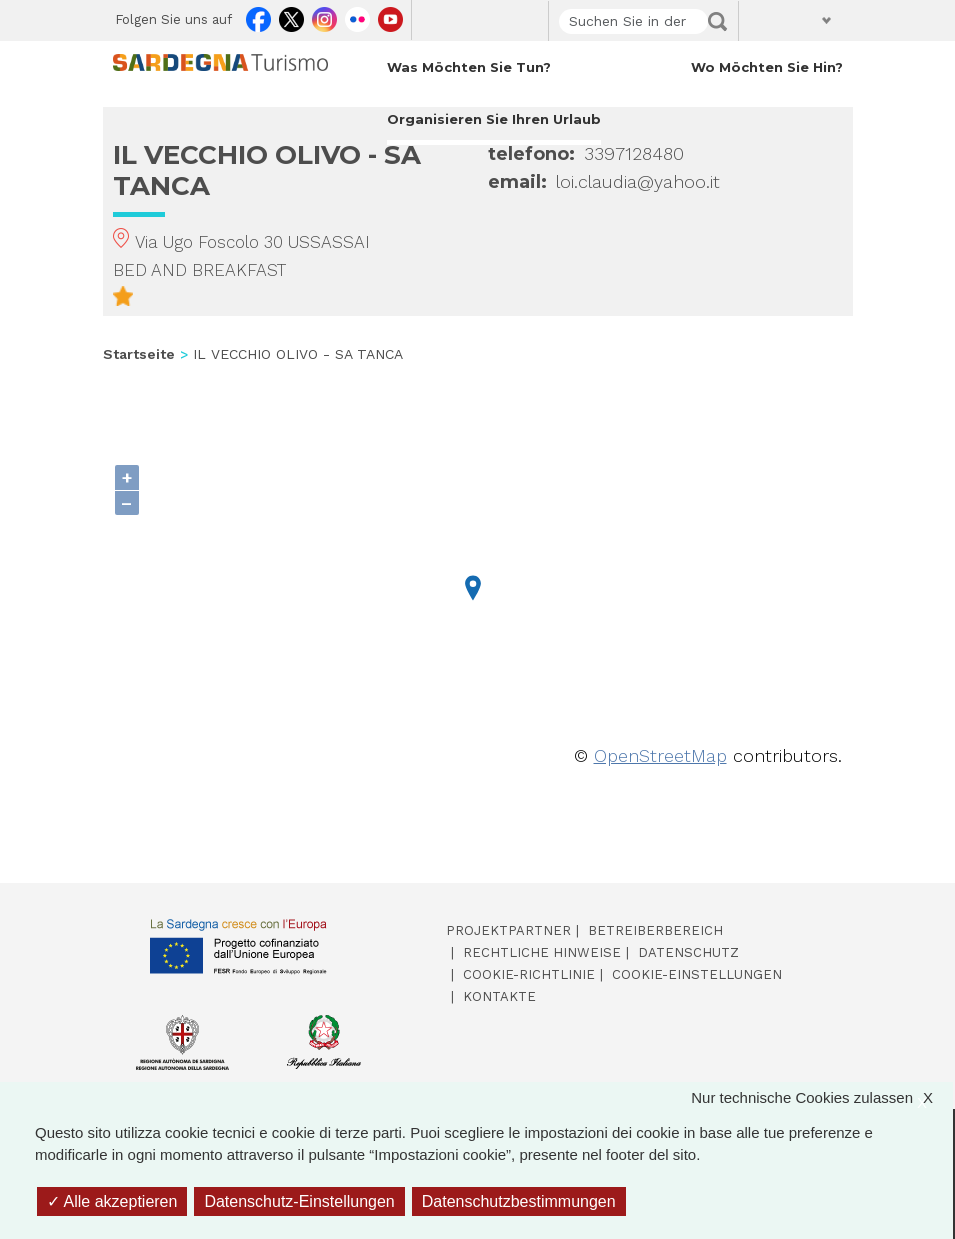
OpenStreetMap (660, 755)
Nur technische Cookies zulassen (822, 1098)
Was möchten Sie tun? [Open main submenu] (469, 67)
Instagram (324, 16)
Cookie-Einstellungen (697, 974)
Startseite (139, 354)
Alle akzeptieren (112, 1201)
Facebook (258, 16)
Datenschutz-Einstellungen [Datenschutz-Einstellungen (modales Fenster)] (299, 1201)
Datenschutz (688, 952)
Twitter (291, 16)
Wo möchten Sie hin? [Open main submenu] (767, 67)
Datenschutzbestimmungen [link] (519, 1201)
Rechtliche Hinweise (542, 952)
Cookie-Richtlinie (529, 974)
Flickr (357, 16)
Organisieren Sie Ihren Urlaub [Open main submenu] (494, 119)
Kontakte (499, 996)
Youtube (390, 16)
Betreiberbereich (655, 930)
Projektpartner (508, 930)
